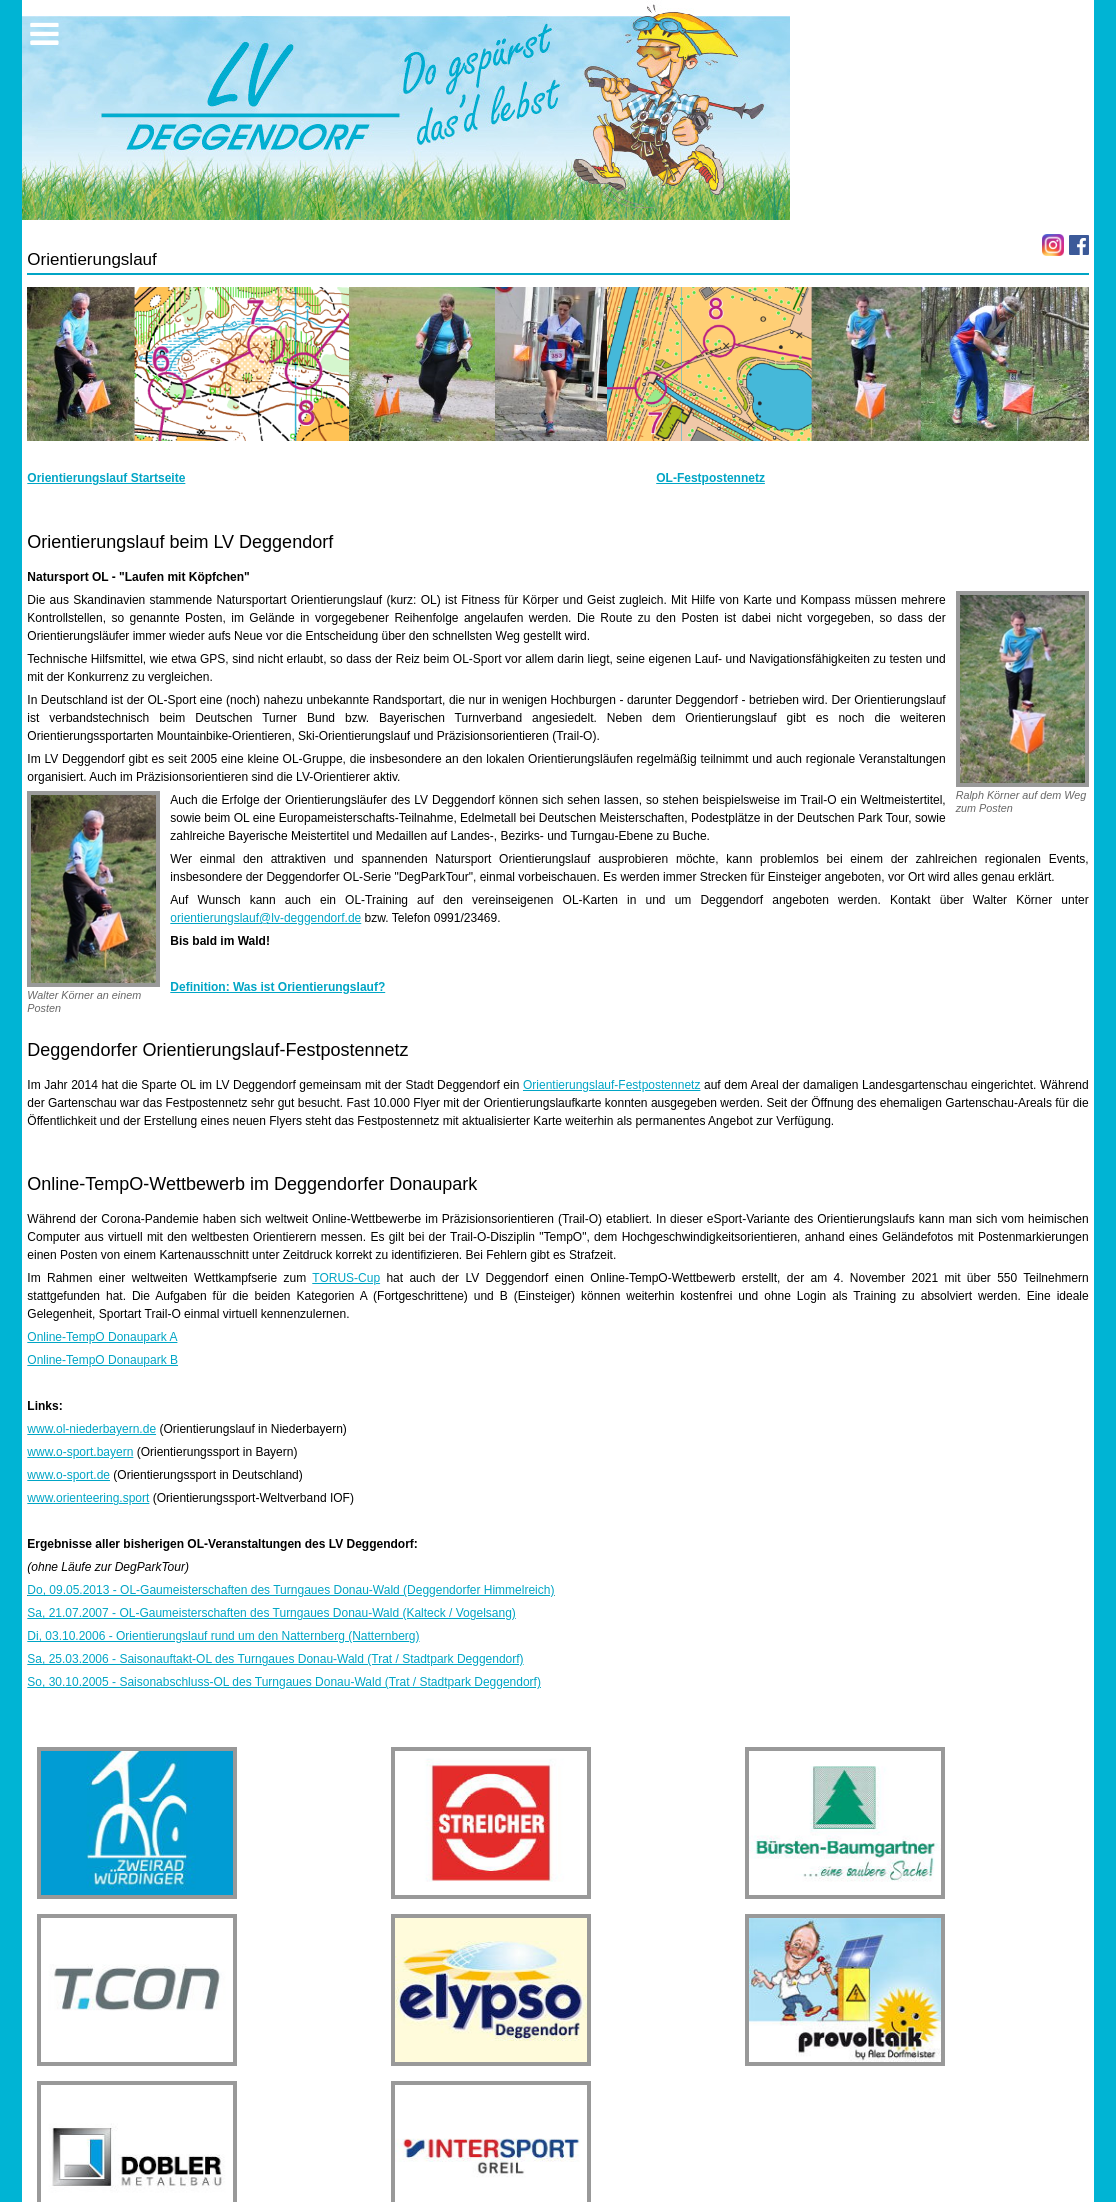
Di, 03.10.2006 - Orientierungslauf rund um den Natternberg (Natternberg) (223, 1636)
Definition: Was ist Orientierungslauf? (277, 987)
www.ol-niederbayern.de (91, 1429)
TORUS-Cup (346, 1278)
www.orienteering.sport (88, 1498)
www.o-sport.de (68, 1475)
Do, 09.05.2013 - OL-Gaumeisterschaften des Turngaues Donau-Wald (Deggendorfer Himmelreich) (290, 1590)
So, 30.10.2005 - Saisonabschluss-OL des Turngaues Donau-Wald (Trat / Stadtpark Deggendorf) (284, 1682)
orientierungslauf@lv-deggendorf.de (265, 918)
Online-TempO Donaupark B (102, 1360)
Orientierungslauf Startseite (106, 478)
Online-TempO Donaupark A (102, 1337)
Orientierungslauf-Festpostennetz (611, 1085)
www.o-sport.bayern (80, 1452)
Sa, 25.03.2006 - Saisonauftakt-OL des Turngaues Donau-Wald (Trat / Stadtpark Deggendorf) (275, 1659)
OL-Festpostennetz (710, 478)
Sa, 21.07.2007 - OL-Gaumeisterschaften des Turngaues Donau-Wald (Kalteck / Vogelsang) (271, 1613)
